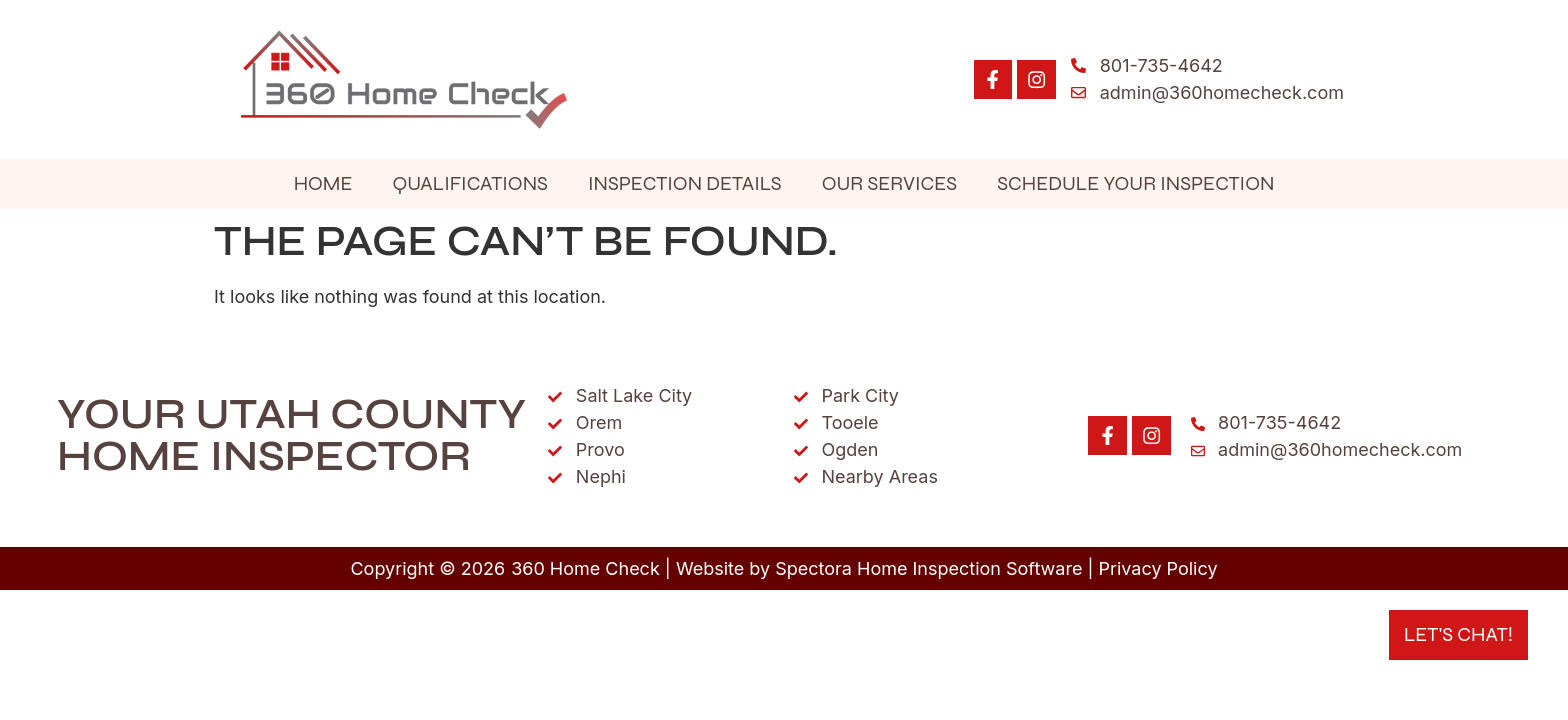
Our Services (889, 183)
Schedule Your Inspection (1135, 183)
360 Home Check (585, 568)
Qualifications (469, 183)
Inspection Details (685, 183)
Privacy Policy (1158, 568)
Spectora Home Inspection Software (928, 568)
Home (323, 183)
